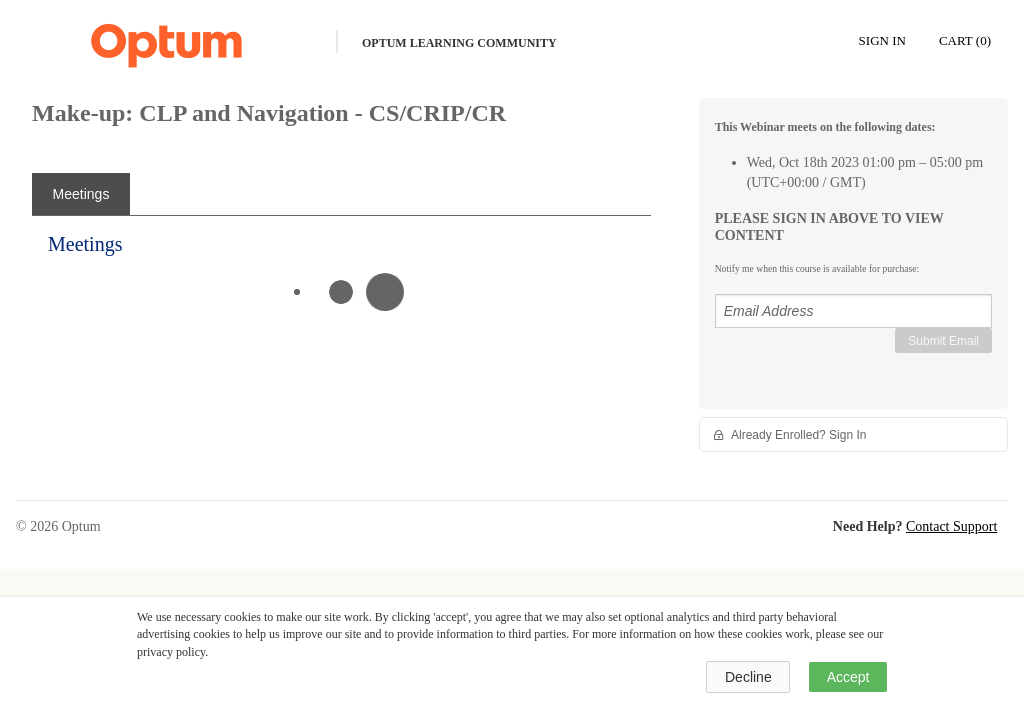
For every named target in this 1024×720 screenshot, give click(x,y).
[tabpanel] (341, 275)
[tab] (81, 194)
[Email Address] (853, 311)
